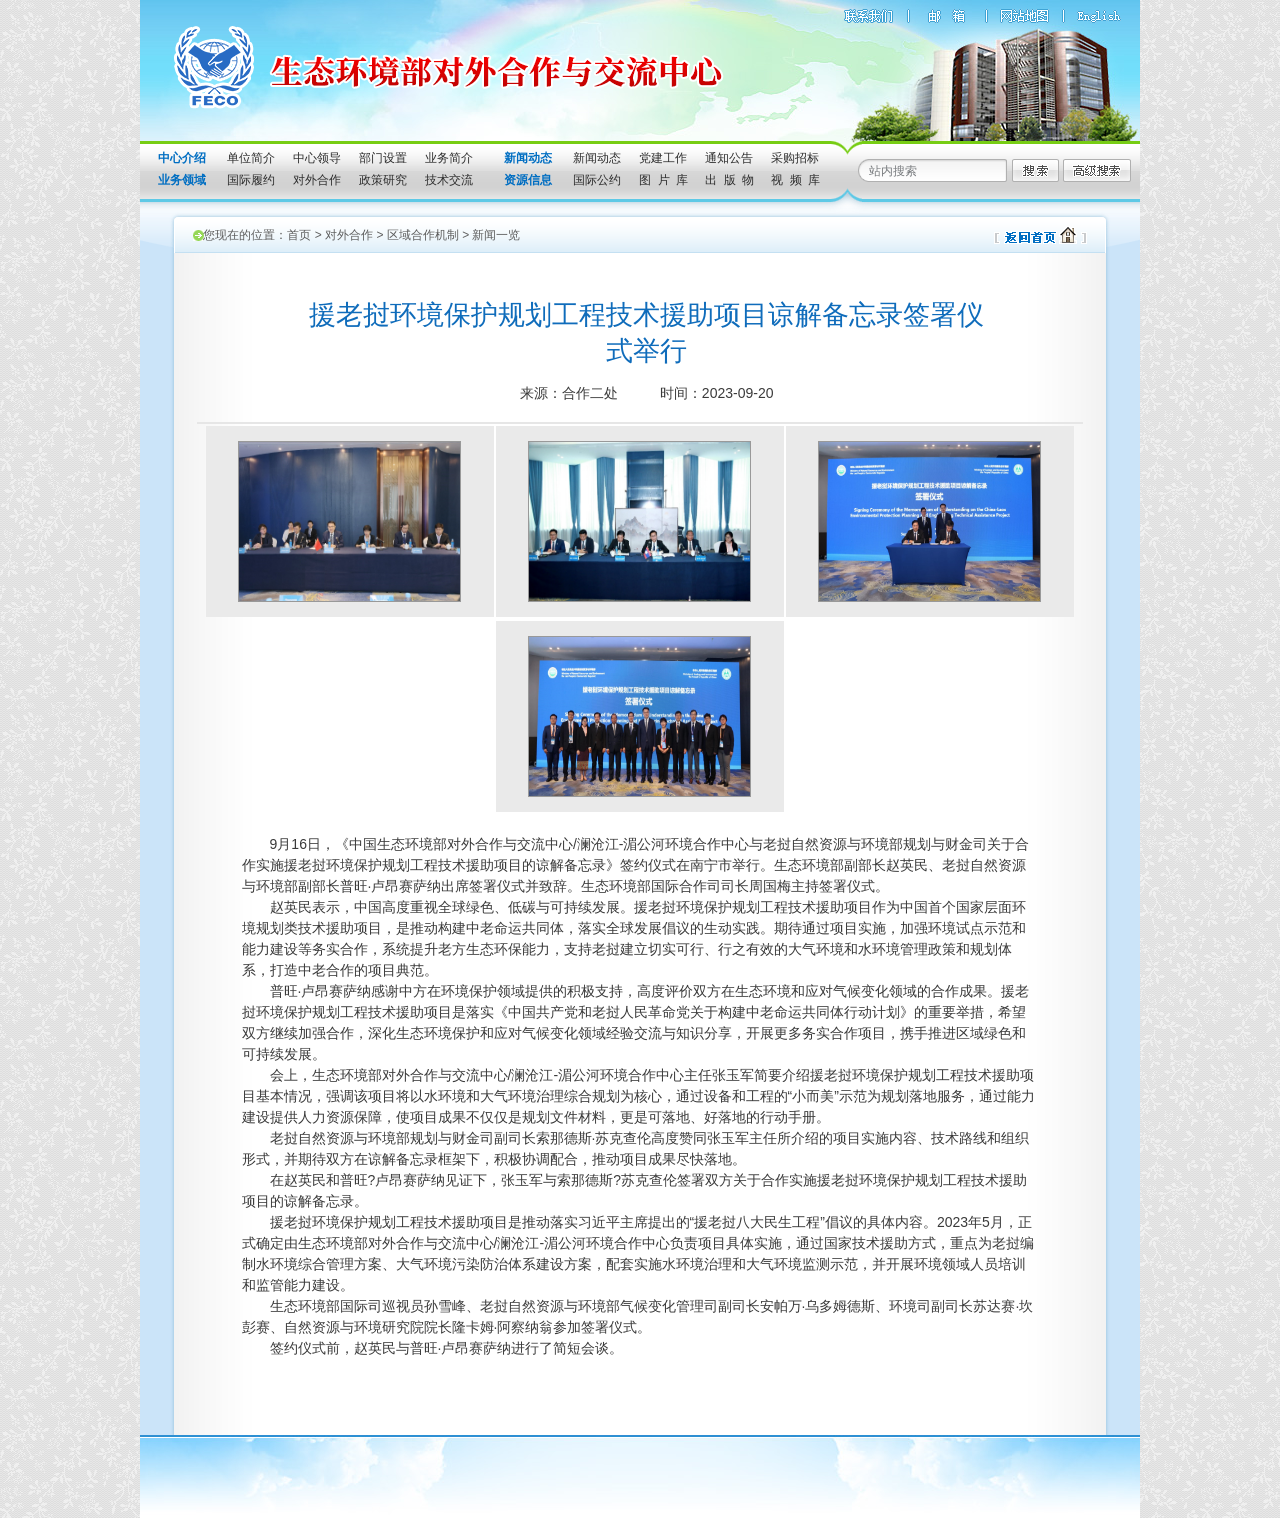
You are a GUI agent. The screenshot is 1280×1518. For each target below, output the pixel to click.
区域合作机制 (423, 235)
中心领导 (317, 158)
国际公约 (597, 180)
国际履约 (251, 180)
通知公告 (729, 158)
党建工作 (663, 158)
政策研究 (383, 180)
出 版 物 (729, 180)
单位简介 (251, 158)
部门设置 (383, 158)
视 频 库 (795, 180)
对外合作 (317, 180)
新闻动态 (597, 158)
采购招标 (795, 158)
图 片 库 (663, 180)
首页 (299, 235)
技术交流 (449, 180)
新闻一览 (496, 235)
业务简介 (449, 158)
